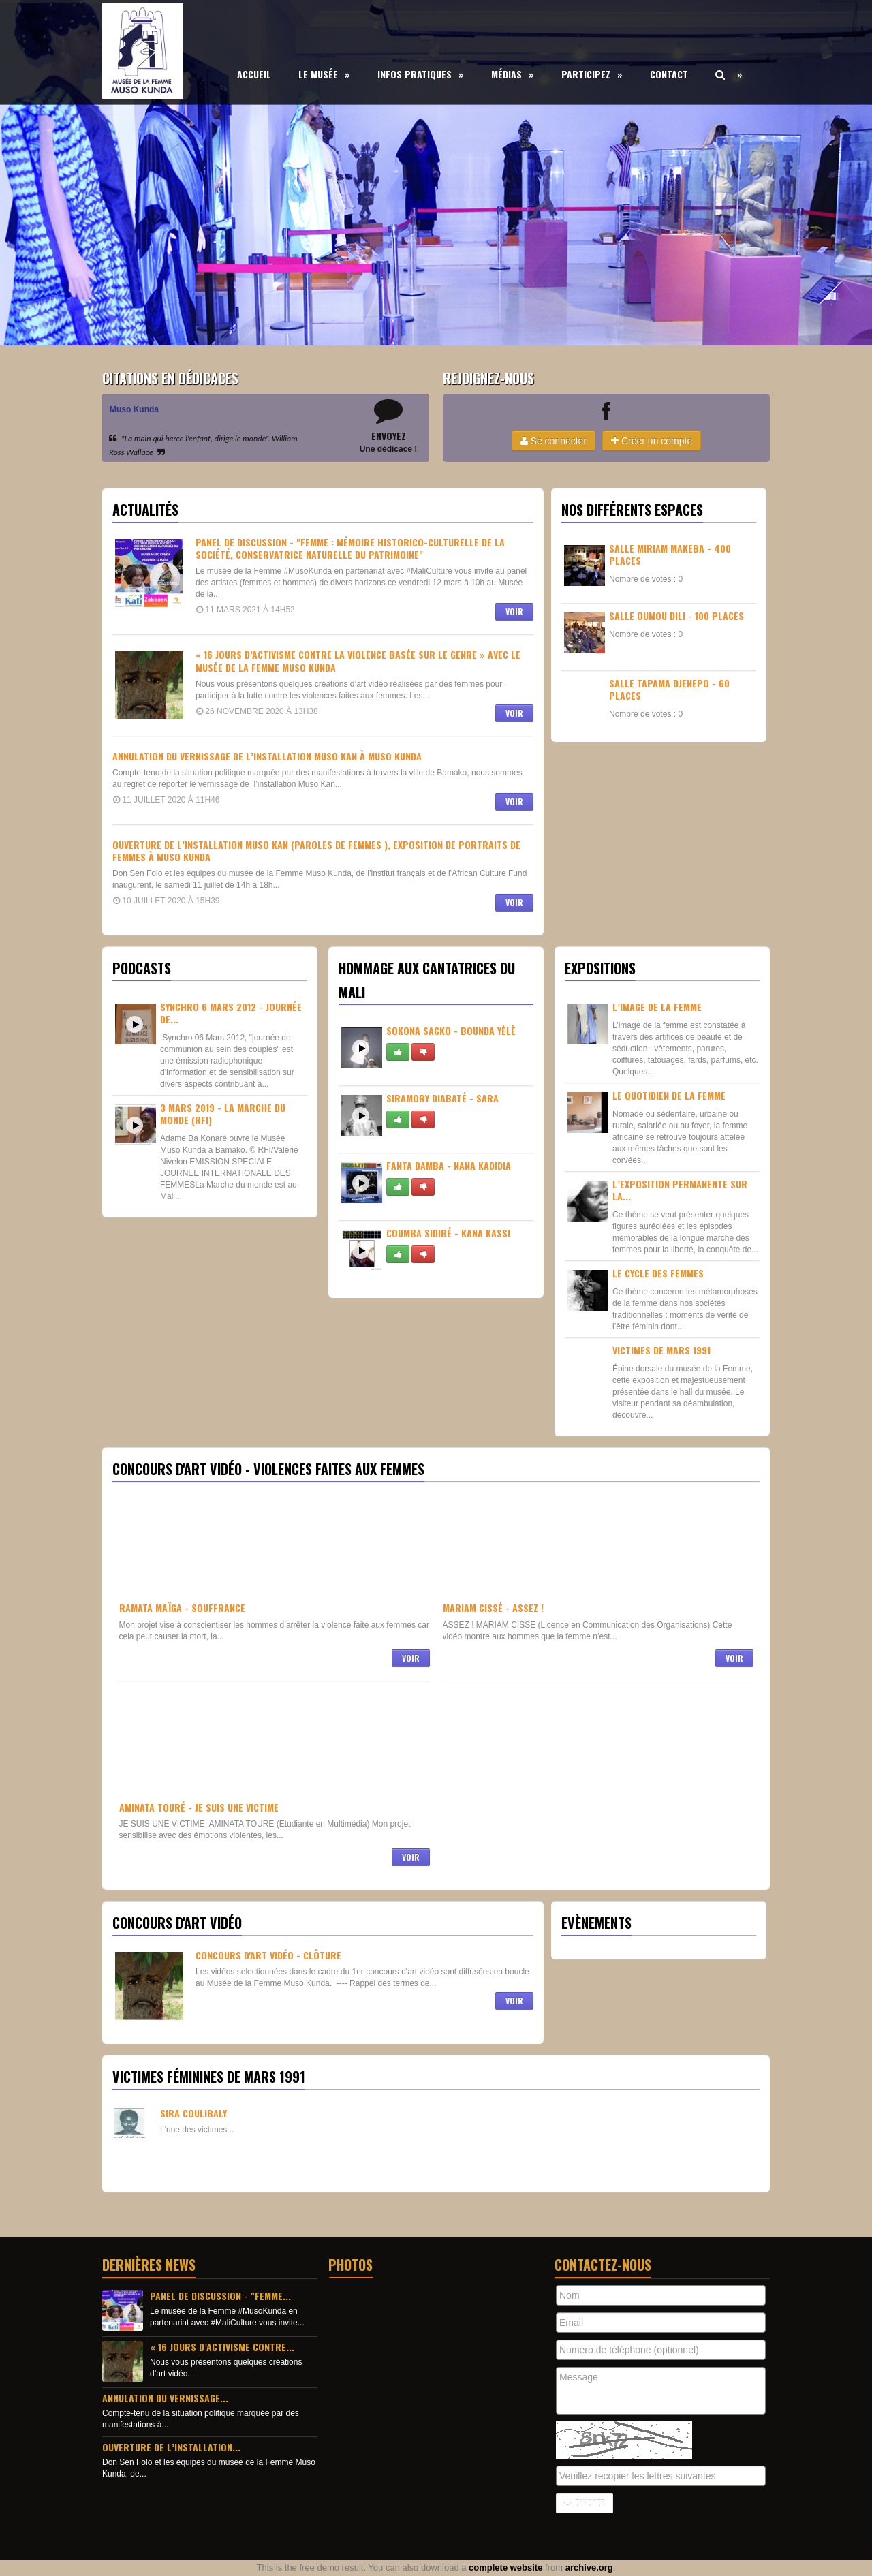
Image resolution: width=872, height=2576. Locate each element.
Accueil (254, 74)
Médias (512, 74)
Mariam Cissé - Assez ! (493, 1607)
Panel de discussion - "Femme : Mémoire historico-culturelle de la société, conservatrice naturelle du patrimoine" (350, 548)
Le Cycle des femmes (658, 1273)
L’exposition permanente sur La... (679, 1190)
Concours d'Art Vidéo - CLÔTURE (268, 1955)
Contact (669, 74)
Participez (592, 74)
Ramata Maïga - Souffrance (182, 1607)
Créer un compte (651, 440)
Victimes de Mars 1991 (661, 1350)
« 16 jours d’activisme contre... (222, 2347)
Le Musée (324, 74)
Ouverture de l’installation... (171, 2447)
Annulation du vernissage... (165, 2398)
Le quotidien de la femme (669, 1095)
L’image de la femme (657, 1006)
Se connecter (553, 440)
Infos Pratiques (420, 74)
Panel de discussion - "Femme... (220, 2295)
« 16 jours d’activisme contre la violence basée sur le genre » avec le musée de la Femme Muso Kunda (358, 660)
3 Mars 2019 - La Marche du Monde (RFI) (222, 1113)
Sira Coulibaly (193, 2113)
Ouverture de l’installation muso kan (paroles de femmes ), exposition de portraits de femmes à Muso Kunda (316, 850)
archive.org (589, 2567)
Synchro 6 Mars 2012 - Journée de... (231, 1012)
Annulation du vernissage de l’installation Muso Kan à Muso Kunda (267, 756)
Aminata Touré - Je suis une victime (199, 1807)
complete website (505, 2567)
